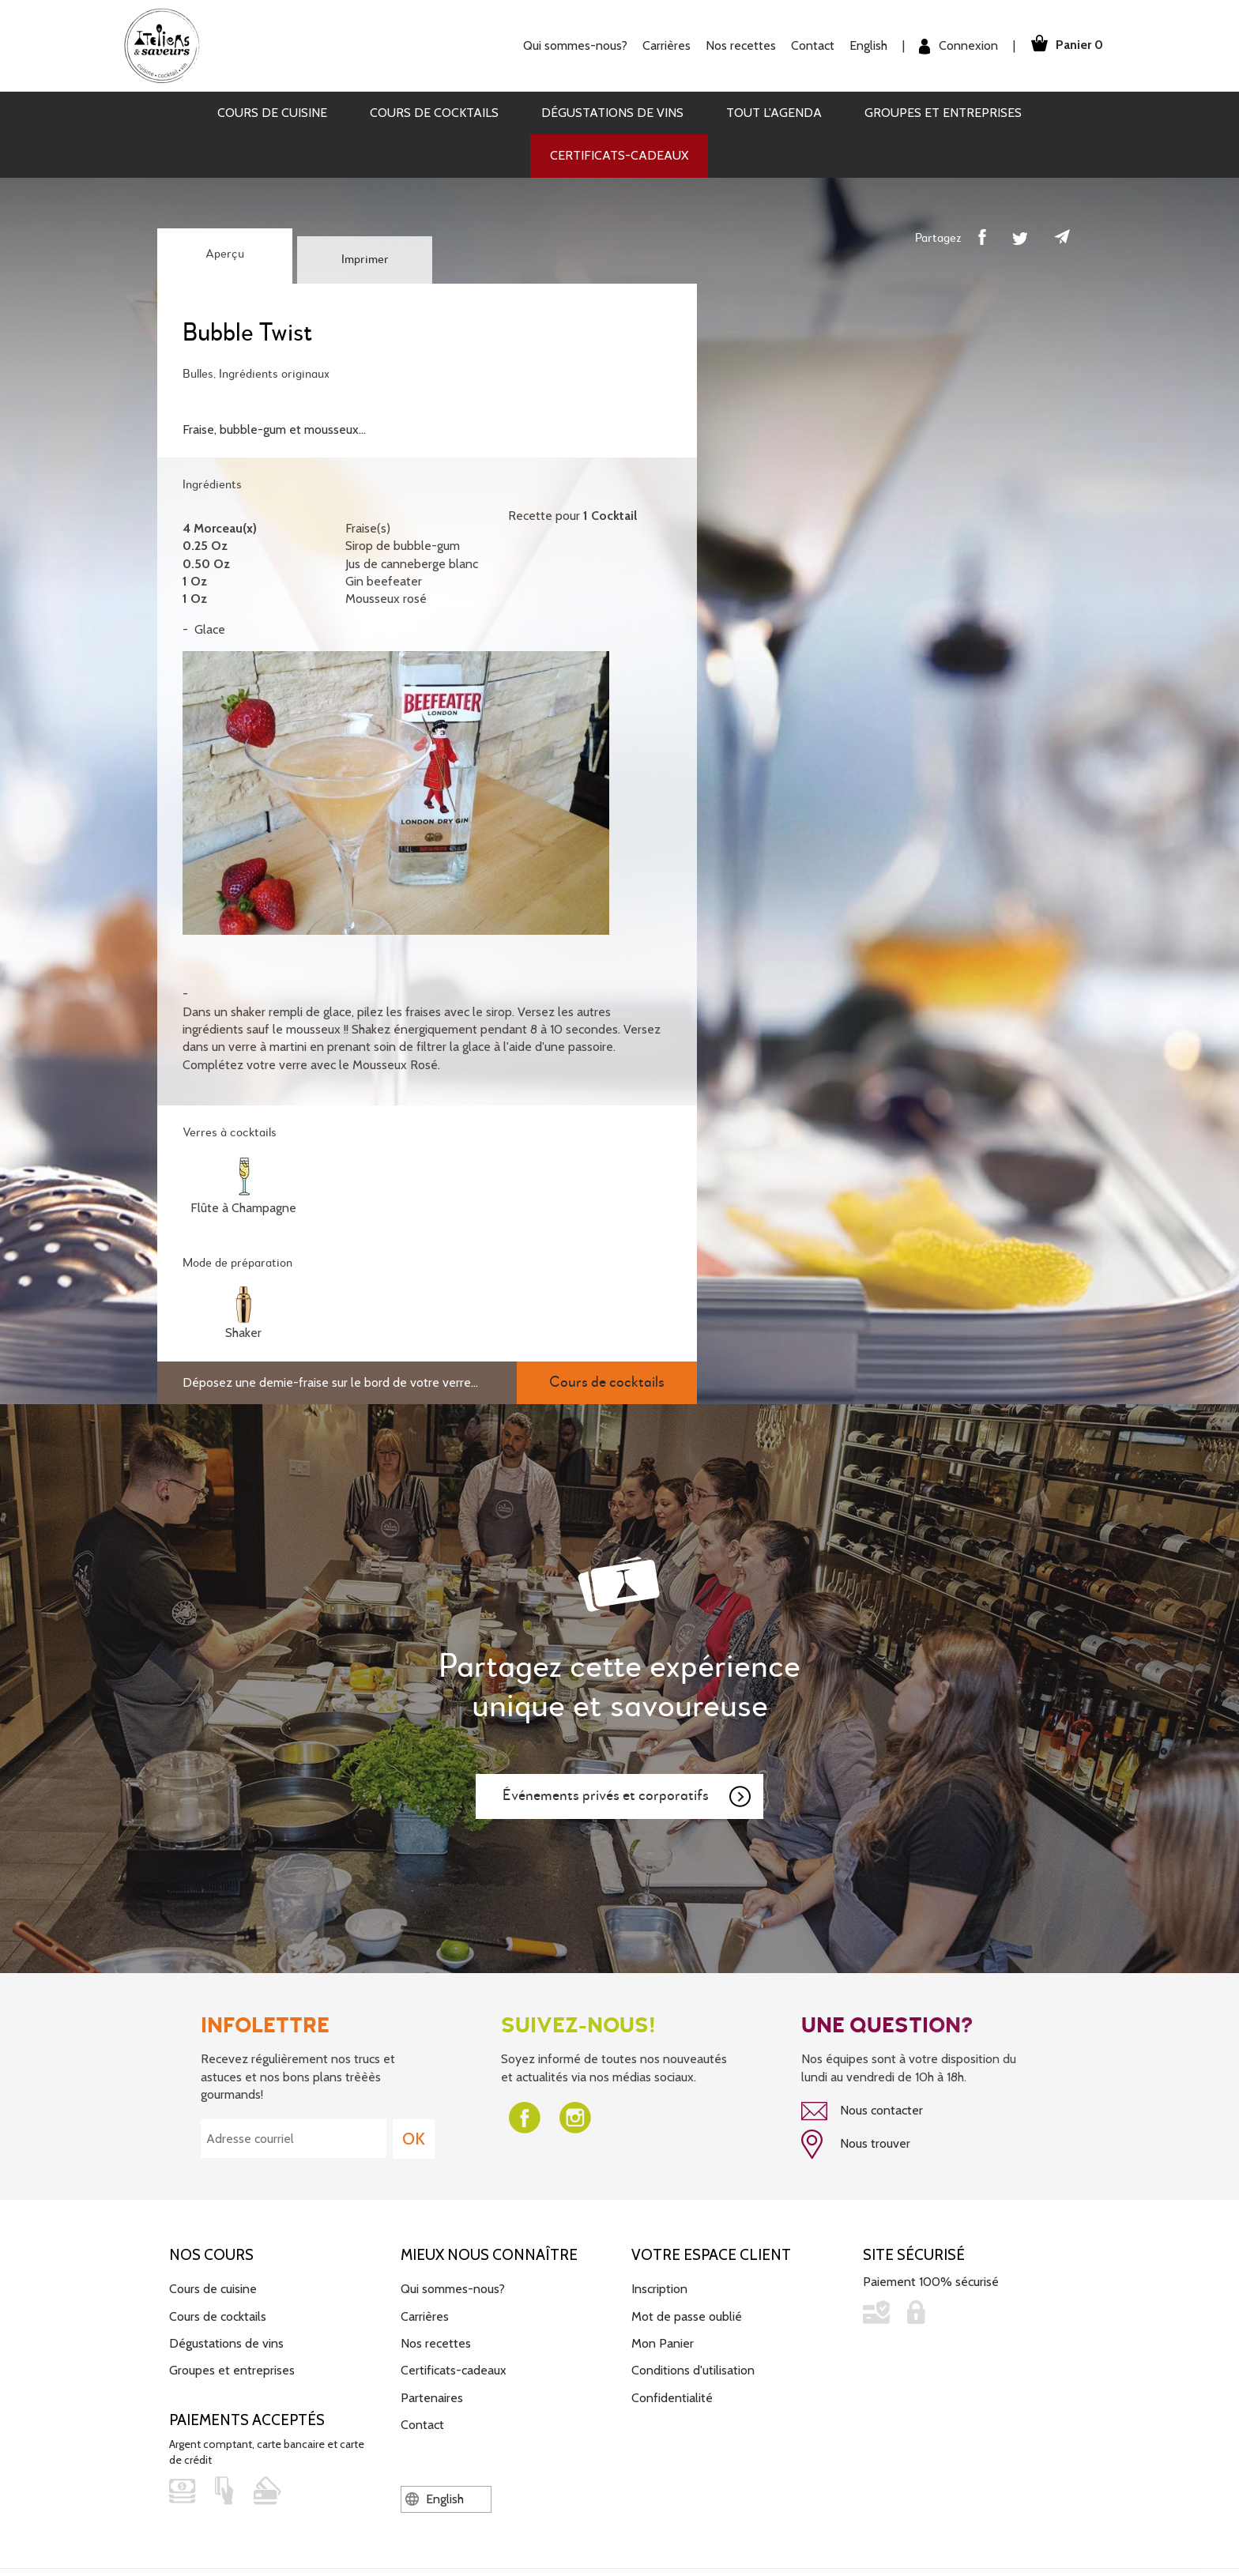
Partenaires (432, 2396)
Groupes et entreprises (943, 112)
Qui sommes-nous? (571, 45)
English (864, 45)
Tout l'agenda (774, 112)
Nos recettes (737, 45)
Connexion (954, 46)
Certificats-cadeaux (619, 155)
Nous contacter (862, 2111)
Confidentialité (672, 2396)
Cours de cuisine (272, 112)
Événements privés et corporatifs (627, 1797)
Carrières (662, 45)
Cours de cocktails (434, 112)
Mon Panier (662, 2341)
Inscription (659, 2287)
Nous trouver (855, 2144)
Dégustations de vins (612, 112)
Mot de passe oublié (686, 2314)
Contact (808, 45)
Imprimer (365, 260)
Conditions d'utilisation (693, 2369)
